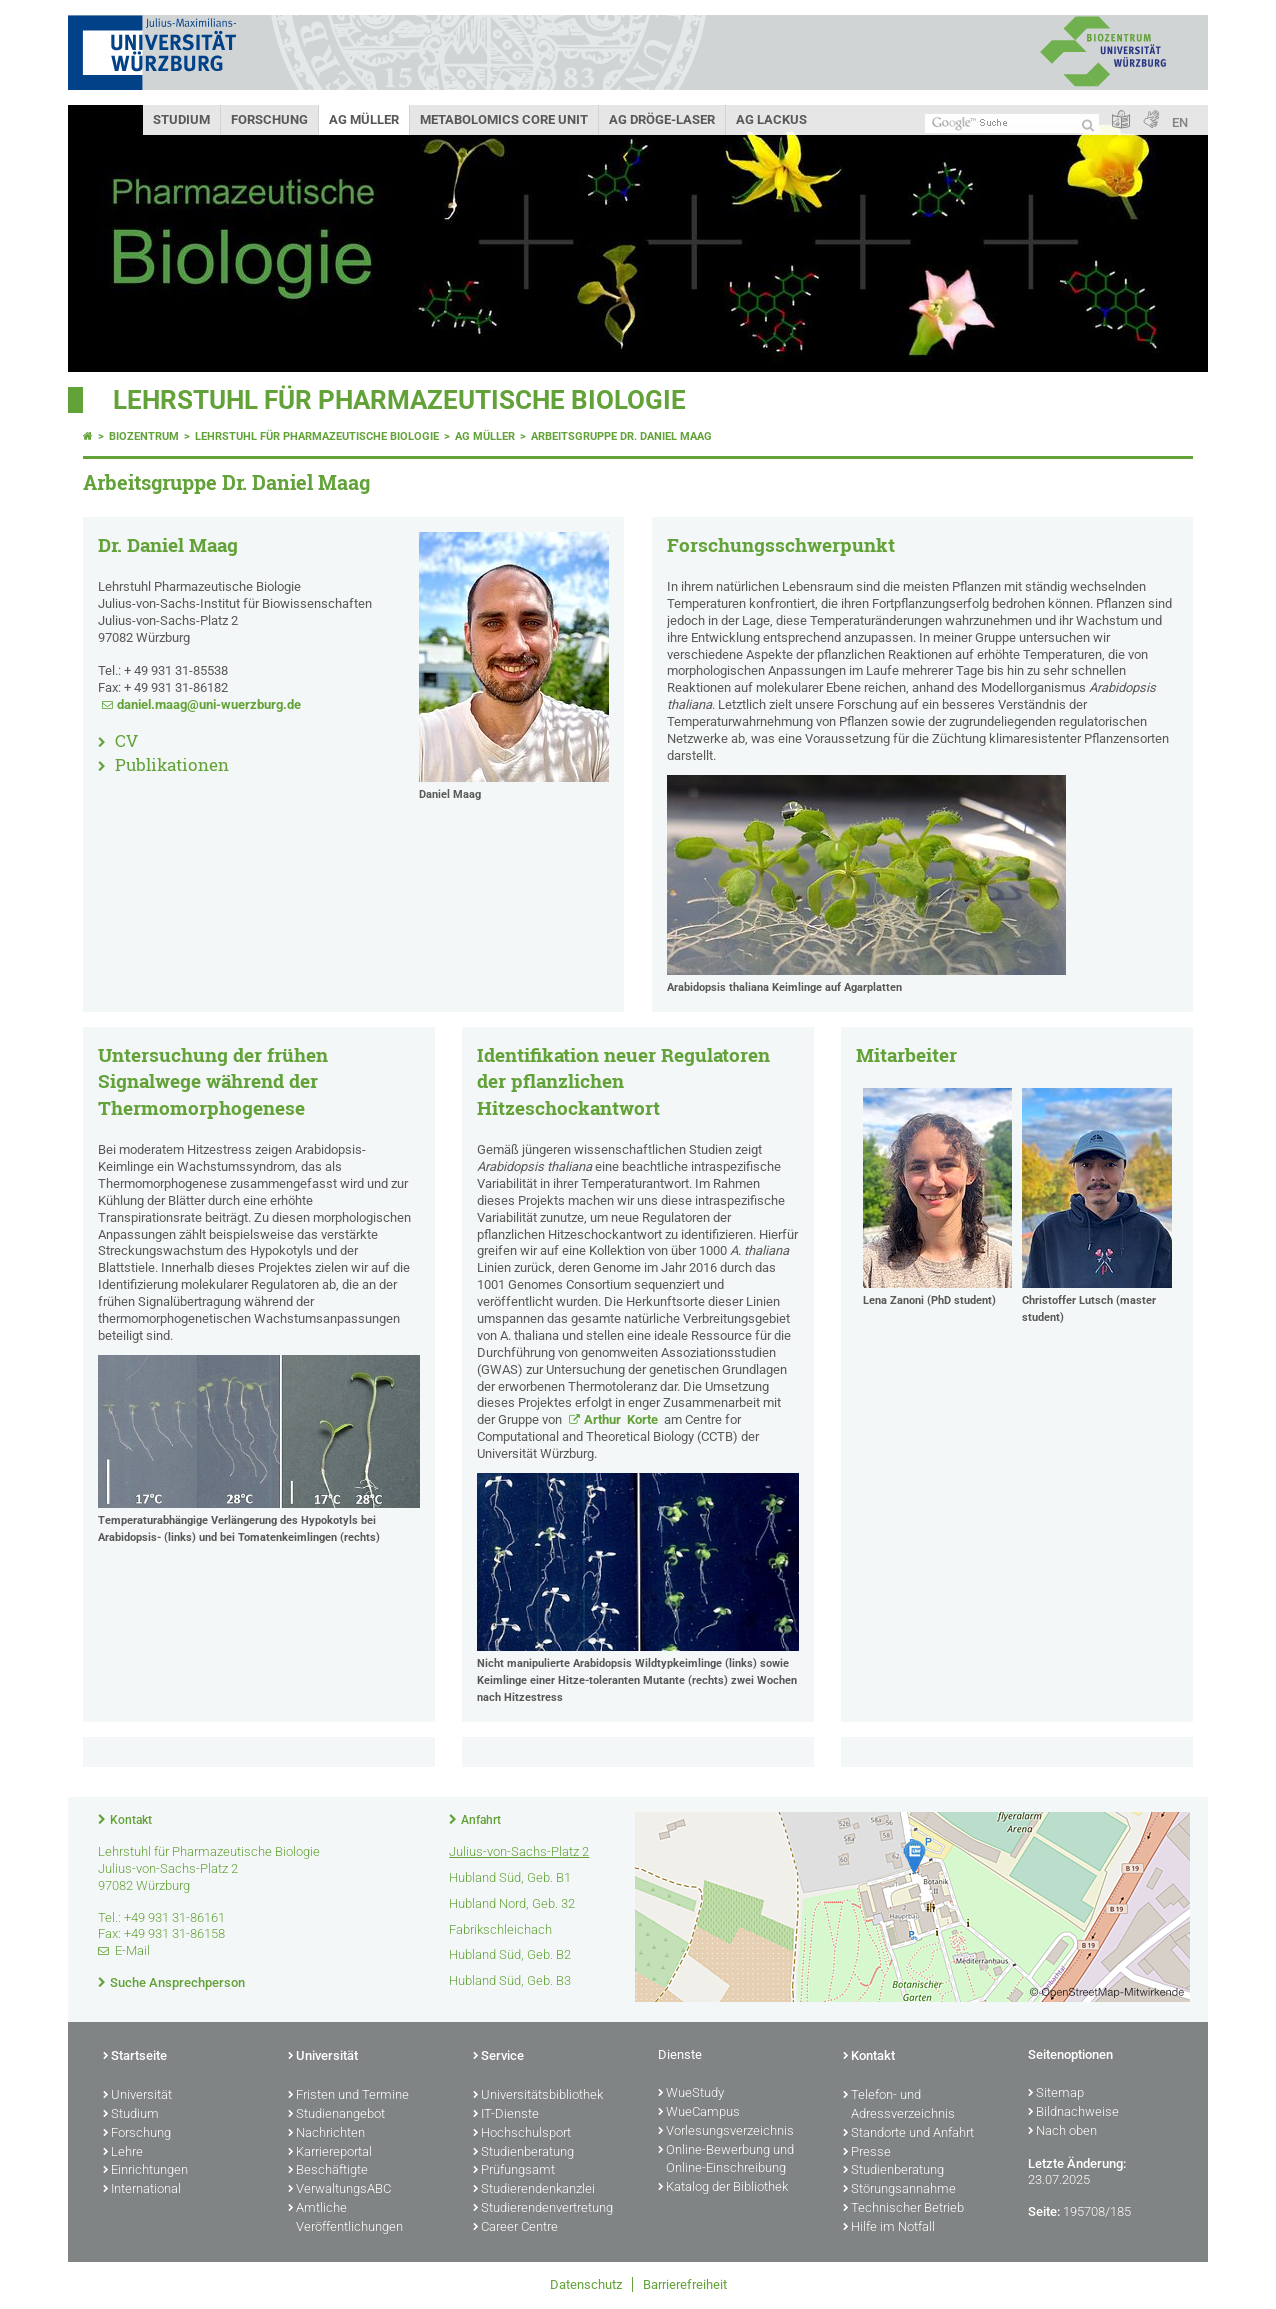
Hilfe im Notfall (889, 2228)
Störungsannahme (899, 2190)
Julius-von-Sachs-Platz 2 (519, 1851)
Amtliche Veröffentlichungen (345, 2218)
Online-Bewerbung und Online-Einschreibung (726, 2160)
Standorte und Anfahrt (908, 2134)
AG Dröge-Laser (662, 119)
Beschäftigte (328, 2171)
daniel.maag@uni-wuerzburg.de (209, 704)
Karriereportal (330, 2153)
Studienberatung (523, 2153)
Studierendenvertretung (543, 2209)
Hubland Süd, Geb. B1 (510, 1877)
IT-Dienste (506, 2115)
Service (498, 2057)
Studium (181, 119)
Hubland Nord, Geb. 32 (512, 1903)
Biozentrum (144, 436)
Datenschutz (586, 2284)
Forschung (269, 119)
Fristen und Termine (348, 2096)
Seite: (1044, 2211)
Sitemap (1056, 2094)
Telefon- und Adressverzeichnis (899, 2105)
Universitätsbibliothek (538, 2096)
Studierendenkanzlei (534, 2190)
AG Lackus (771, 119)
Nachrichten (326, 2134)
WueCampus (699, 2113)
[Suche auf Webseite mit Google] (1012, 123)
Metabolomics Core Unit (504, 119)
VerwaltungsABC (339, 2190)
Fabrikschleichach (500, 1929)
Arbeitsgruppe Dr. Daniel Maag (621, 436)
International (142, 2190)
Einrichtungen (145, 2171)
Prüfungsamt (514, 2171)
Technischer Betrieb (903, 2209)
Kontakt (131, 1820)
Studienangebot (336, 2115)
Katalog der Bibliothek (723, 2188)
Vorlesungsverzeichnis (726, 2132)
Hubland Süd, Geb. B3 (510, 1980)
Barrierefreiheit (685, 2284)
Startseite (135, 2057)
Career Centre (515, 2228)
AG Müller (364, 119)
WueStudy (691, 2094)
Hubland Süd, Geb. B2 (510, 1954)
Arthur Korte (622, 1419)
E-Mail (132, 1950)
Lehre (123, 2153)
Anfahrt (481, 1820)
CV (126, 740)
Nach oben (1062, 2132)
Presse (867, 2153)
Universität (137, 2096)
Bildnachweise (1073, 2113)
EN (1180, 122)
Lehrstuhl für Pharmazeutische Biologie (399, 400)
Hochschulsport (522, 2134)
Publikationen (172, 764)
